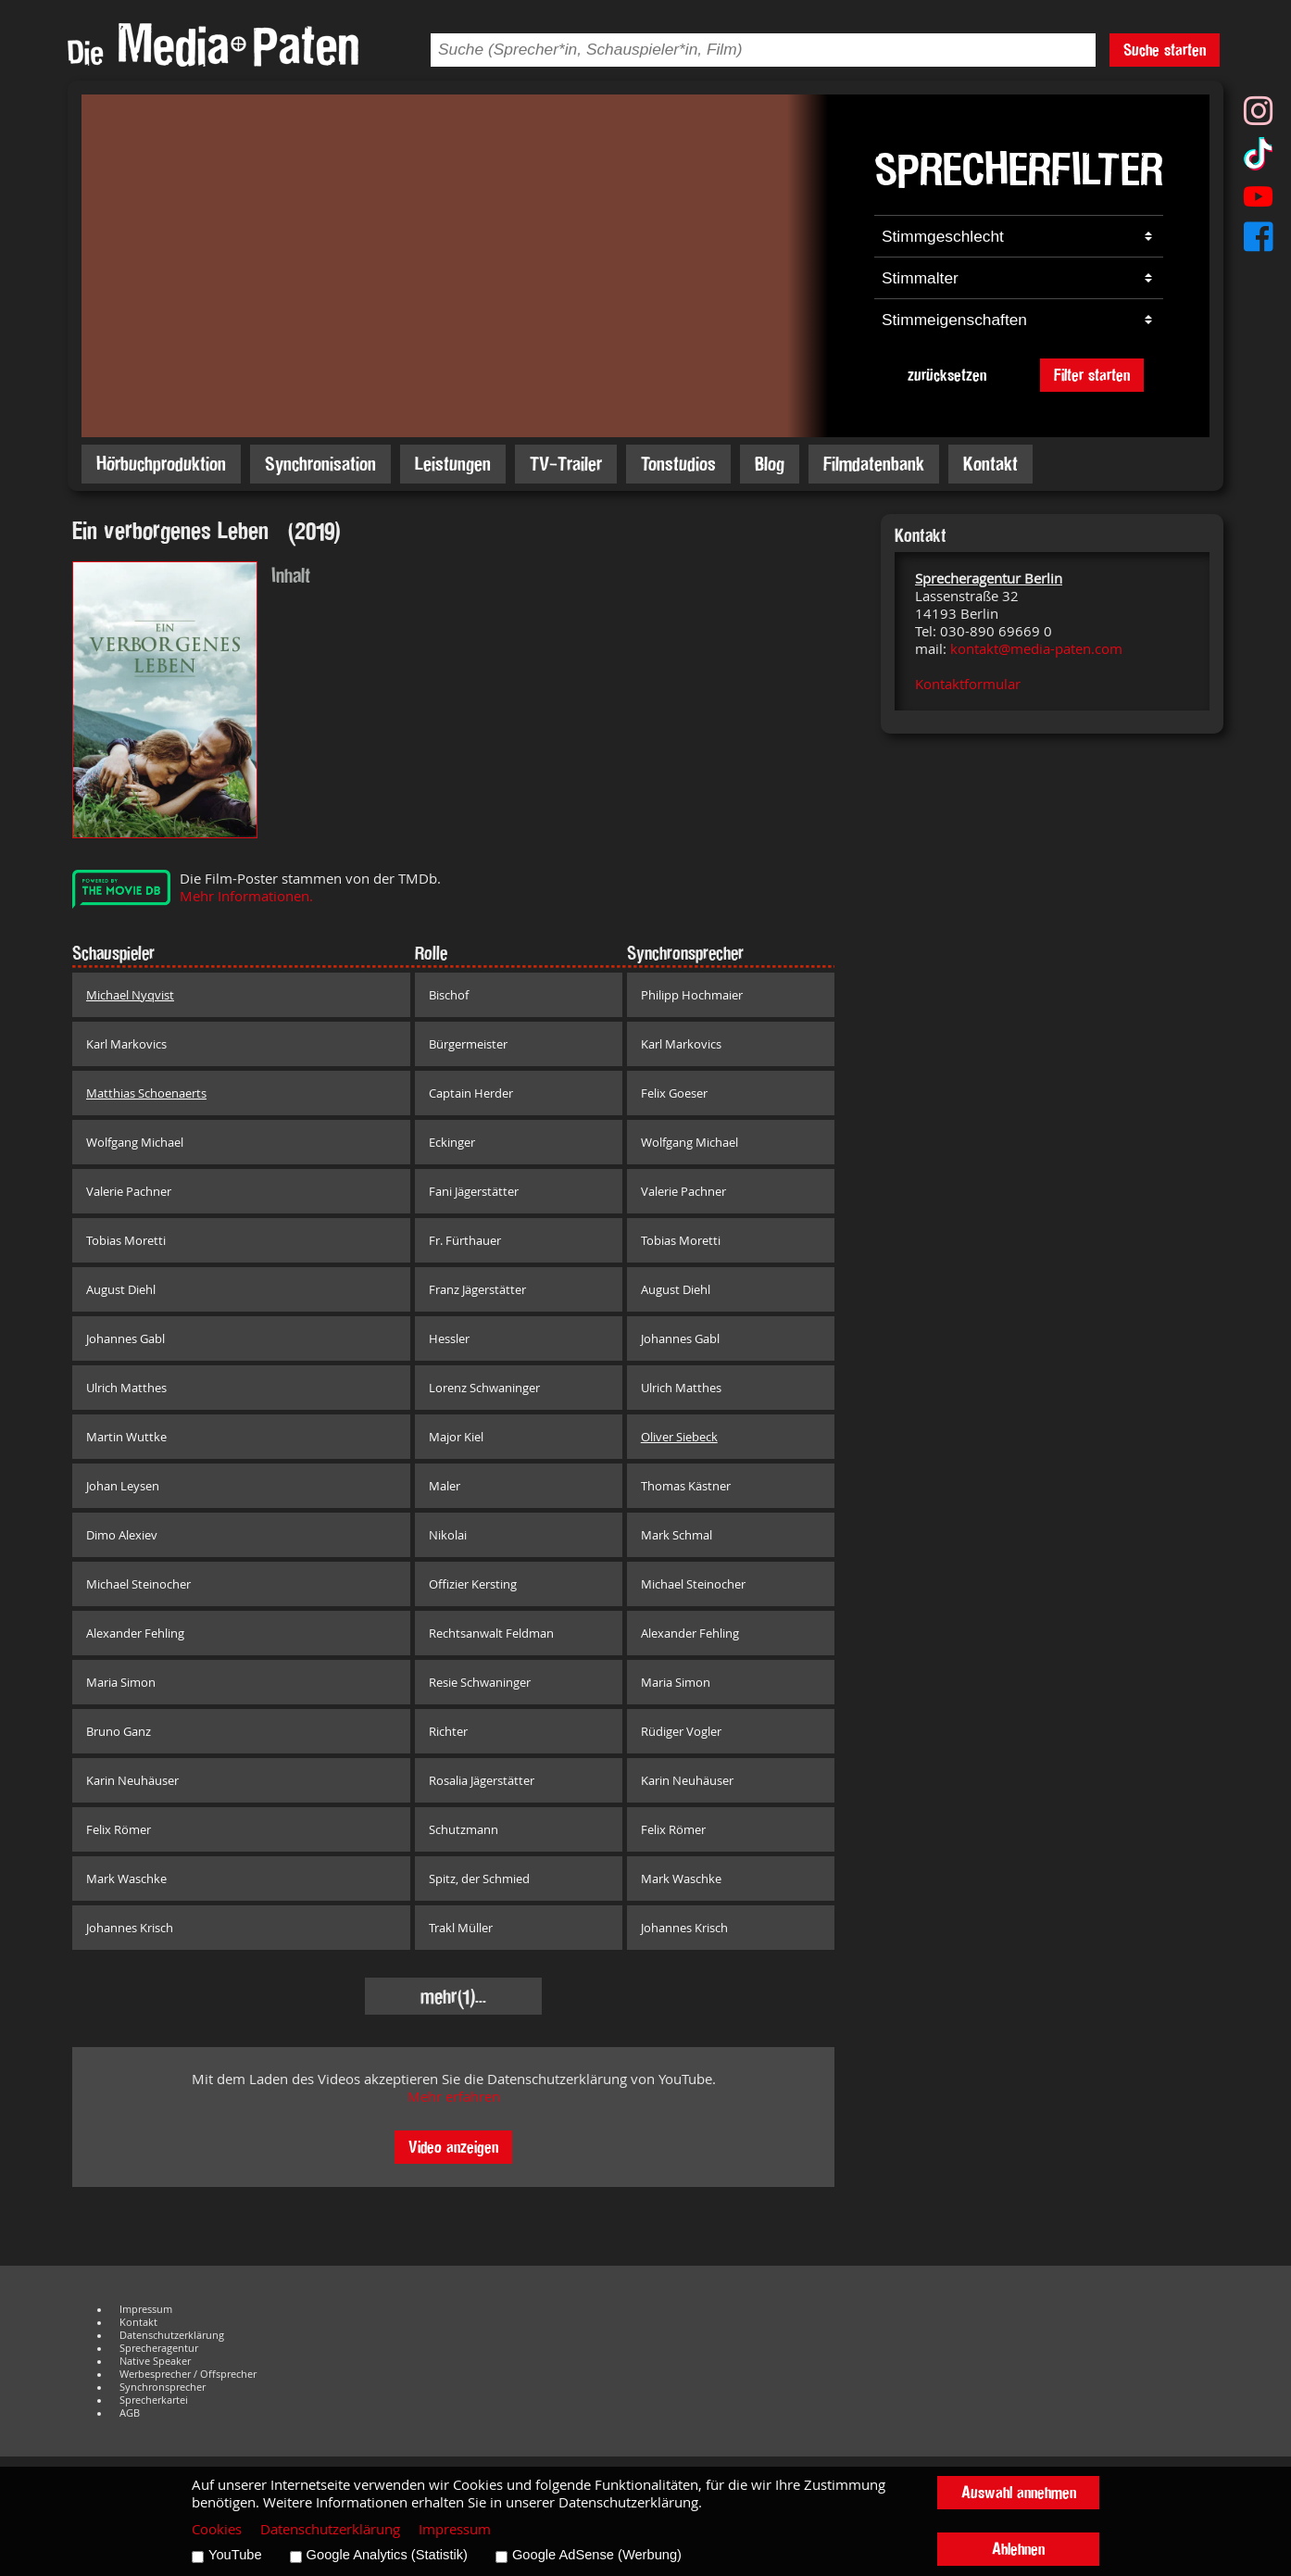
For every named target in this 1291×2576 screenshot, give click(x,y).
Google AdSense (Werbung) (597, 2554)
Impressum (145, 2309)
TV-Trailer (566, 463)
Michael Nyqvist (130, 994)
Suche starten (1164, 49)
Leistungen (453, 463)
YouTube (235, 2554)
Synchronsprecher (162, 2387)
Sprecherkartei (153, 2400)
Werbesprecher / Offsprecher (188, 2374)
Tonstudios (678, 463)
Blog (769, 463)
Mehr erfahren (453, 2096)
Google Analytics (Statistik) (387, 2554)
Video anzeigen (453, 2146)
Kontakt (990, 463)
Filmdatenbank (873, 463)
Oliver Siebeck (679, 1436)
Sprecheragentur (158, 2348)
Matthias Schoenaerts (146, 1093)
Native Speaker (155, 2361)
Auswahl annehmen (1018, 2492)
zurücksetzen (947, 374)
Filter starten (1092, 374)
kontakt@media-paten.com (1036, 649)
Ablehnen (1018, 2548)
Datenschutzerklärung (171, 2335)
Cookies (217, 2529)
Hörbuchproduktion (161, 463)
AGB (129, 2412)
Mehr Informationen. (246, 896)
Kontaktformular (968, 684)
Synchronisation (320, 463)
